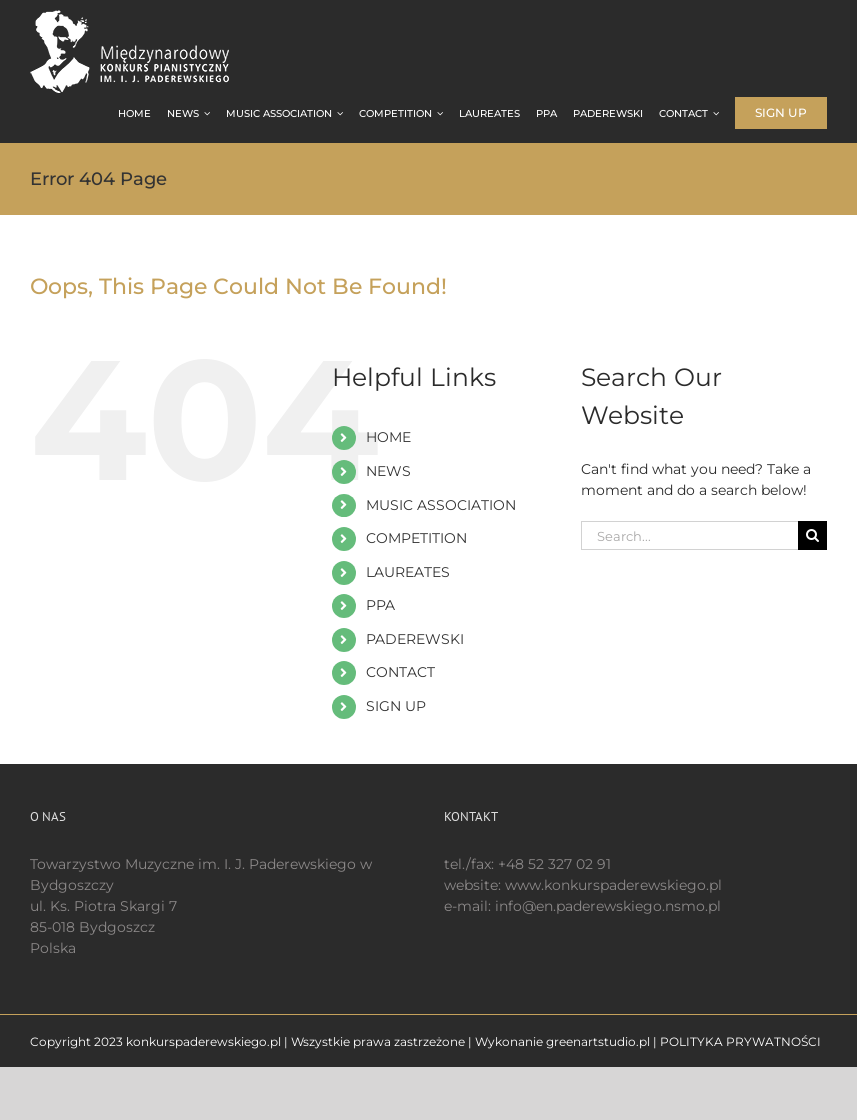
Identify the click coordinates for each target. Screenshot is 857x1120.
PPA (380, 605)
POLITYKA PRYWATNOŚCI (740, 1041)
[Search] (812, 535)
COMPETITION (416, 538)
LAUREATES (408, 572)
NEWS (388, 471)
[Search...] (689, 535)
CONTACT (400, 672)
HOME (388, 437)
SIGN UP (396, 706)
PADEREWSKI (415, 639)
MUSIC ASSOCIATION (441, 505)
